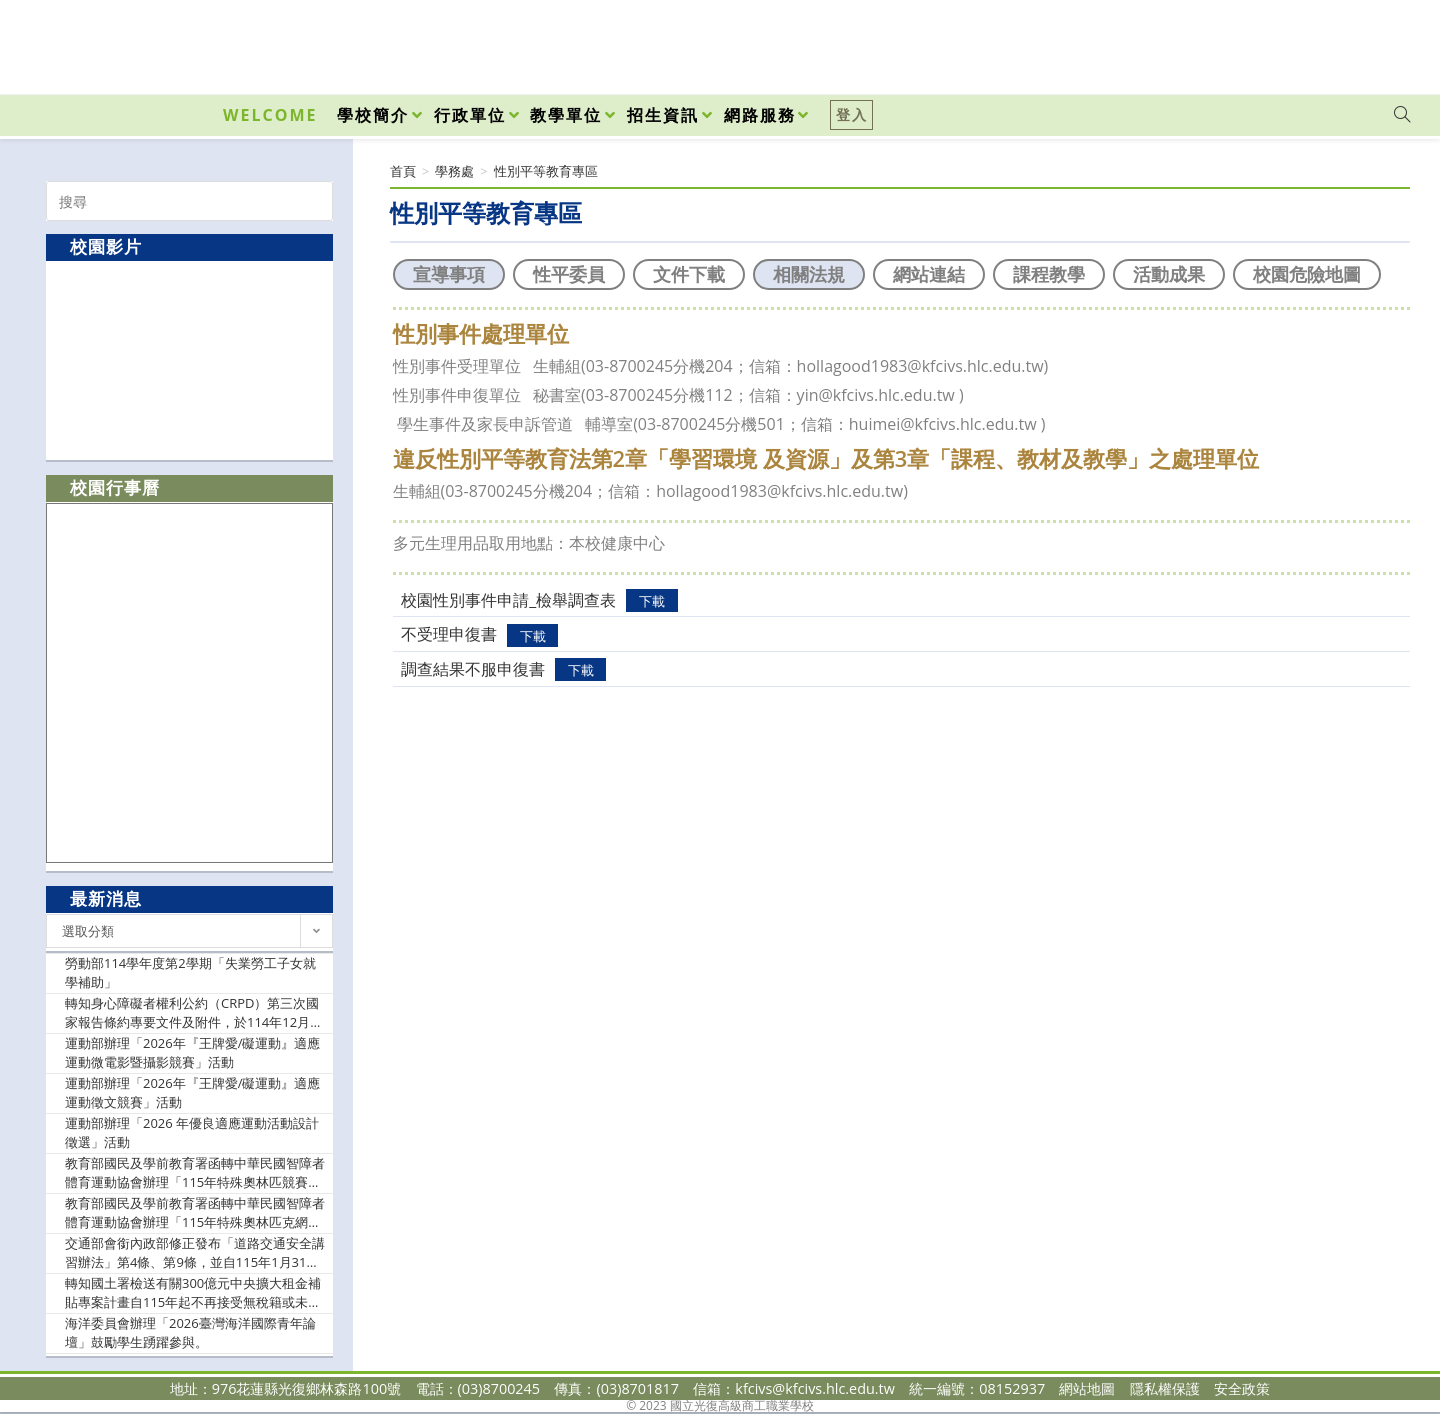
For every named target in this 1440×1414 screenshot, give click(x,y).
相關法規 (809, 274)
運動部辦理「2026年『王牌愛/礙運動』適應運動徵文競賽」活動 (193, 1093)
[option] (190, 359)
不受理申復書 (449, 634)
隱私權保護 (1165, 1388)
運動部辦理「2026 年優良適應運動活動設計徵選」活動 (192, 1133)
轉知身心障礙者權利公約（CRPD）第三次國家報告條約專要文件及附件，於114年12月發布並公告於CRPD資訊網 (194, 1013)
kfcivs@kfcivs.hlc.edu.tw (815, 1388)
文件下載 (689, 274)
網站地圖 (1087, 1388)
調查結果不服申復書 (473, 669)
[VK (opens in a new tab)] (1376, 42)
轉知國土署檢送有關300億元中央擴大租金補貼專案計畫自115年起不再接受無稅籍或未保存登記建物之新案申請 (193, 1293)
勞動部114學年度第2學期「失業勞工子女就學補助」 (190, 973)
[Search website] (1402, 115)
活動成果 (1169, 274)
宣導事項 (449, 274)
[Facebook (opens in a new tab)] (1288, 42)
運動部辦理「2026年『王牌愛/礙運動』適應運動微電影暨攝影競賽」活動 (193, 1053)
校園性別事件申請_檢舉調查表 (508, 600)
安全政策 (1242, 1388)
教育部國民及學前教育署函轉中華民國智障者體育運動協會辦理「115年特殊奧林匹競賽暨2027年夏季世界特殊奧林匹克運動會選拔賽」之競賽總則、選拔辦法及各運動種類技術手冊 (195, 1173)
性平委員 (569, 274)
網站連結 (929, 274)
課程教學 (1049, 274)
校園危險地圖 (1307, 274)
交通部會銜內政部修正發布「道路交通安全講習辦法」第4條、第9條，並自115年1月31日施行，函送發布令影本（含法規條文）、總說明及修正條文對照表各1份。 (195, 1253)
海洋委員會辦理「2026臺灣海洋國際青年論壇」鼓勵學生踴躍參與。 (190, 1333)
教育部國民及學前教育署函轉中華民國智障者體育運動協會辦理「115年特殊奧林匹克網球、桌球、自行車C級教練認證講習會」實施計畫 (195, 1213)
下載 (652, 601)
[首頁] (403, 171)
